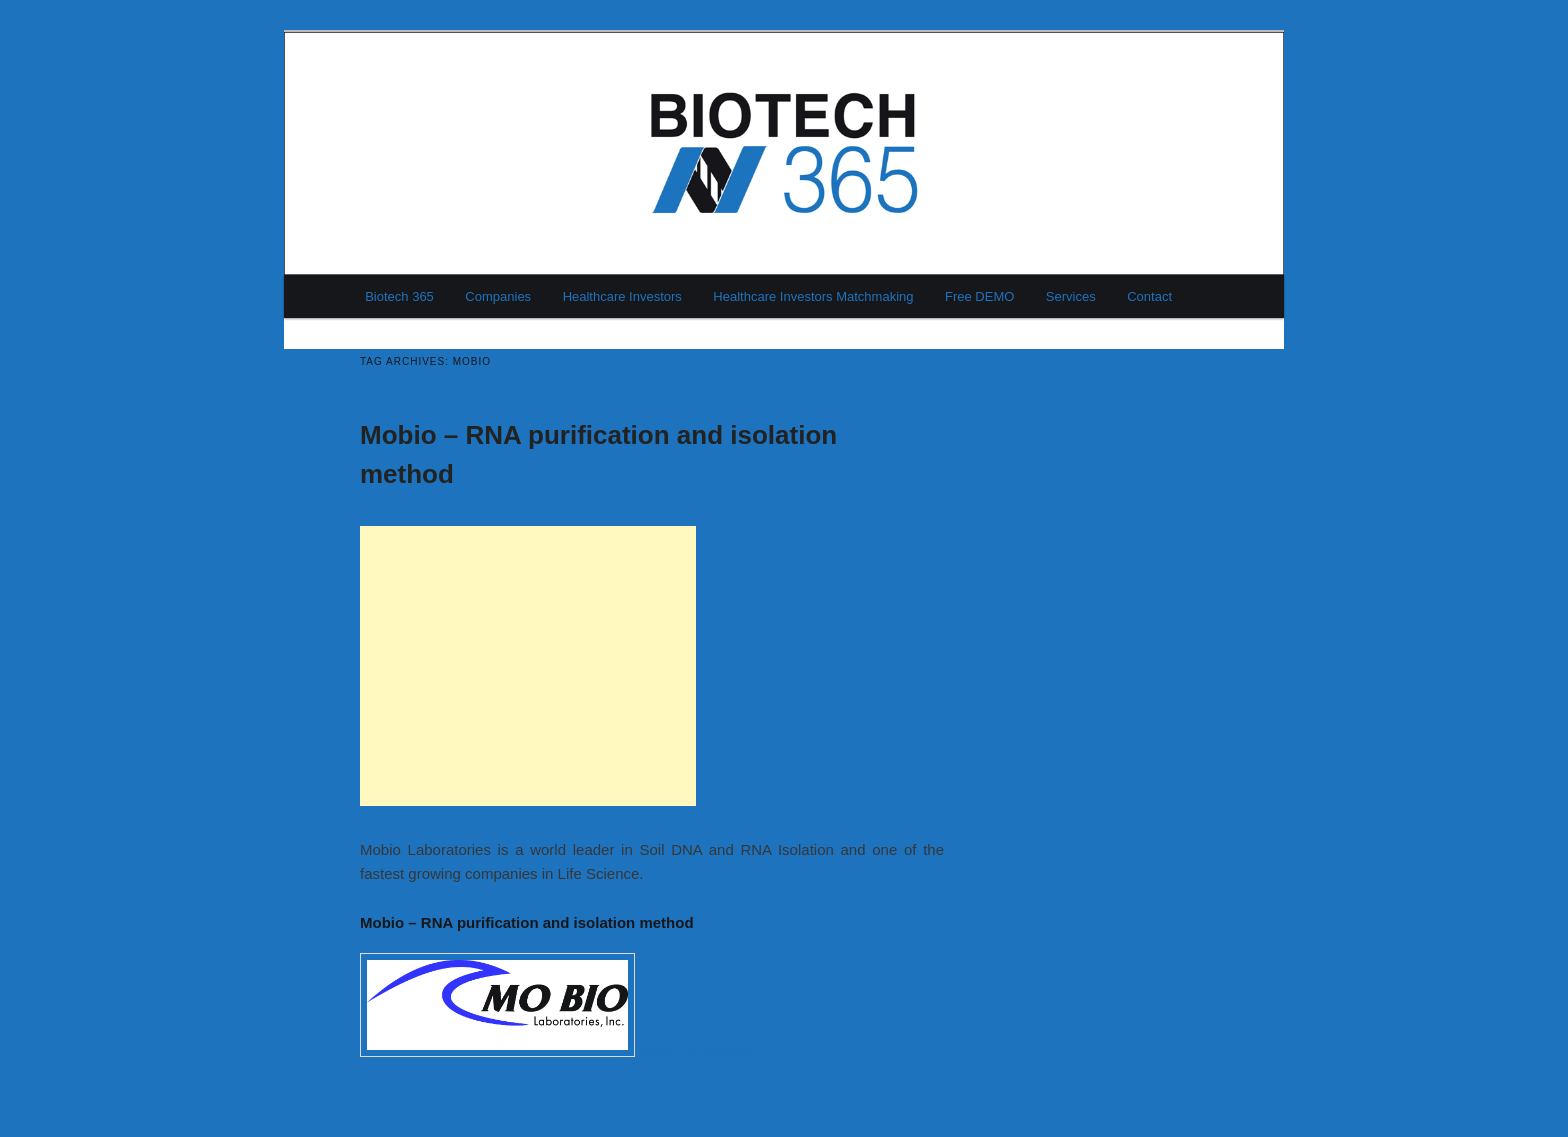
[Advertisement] (528, 666)
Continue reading (705, 1051)
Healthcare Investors (622, 296)
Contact (1149, 296)
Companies (498, 296)
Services (1071, 296)
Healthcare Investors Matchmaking (813, 296)
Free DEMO (979, 296)
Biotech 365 (399, 296)
